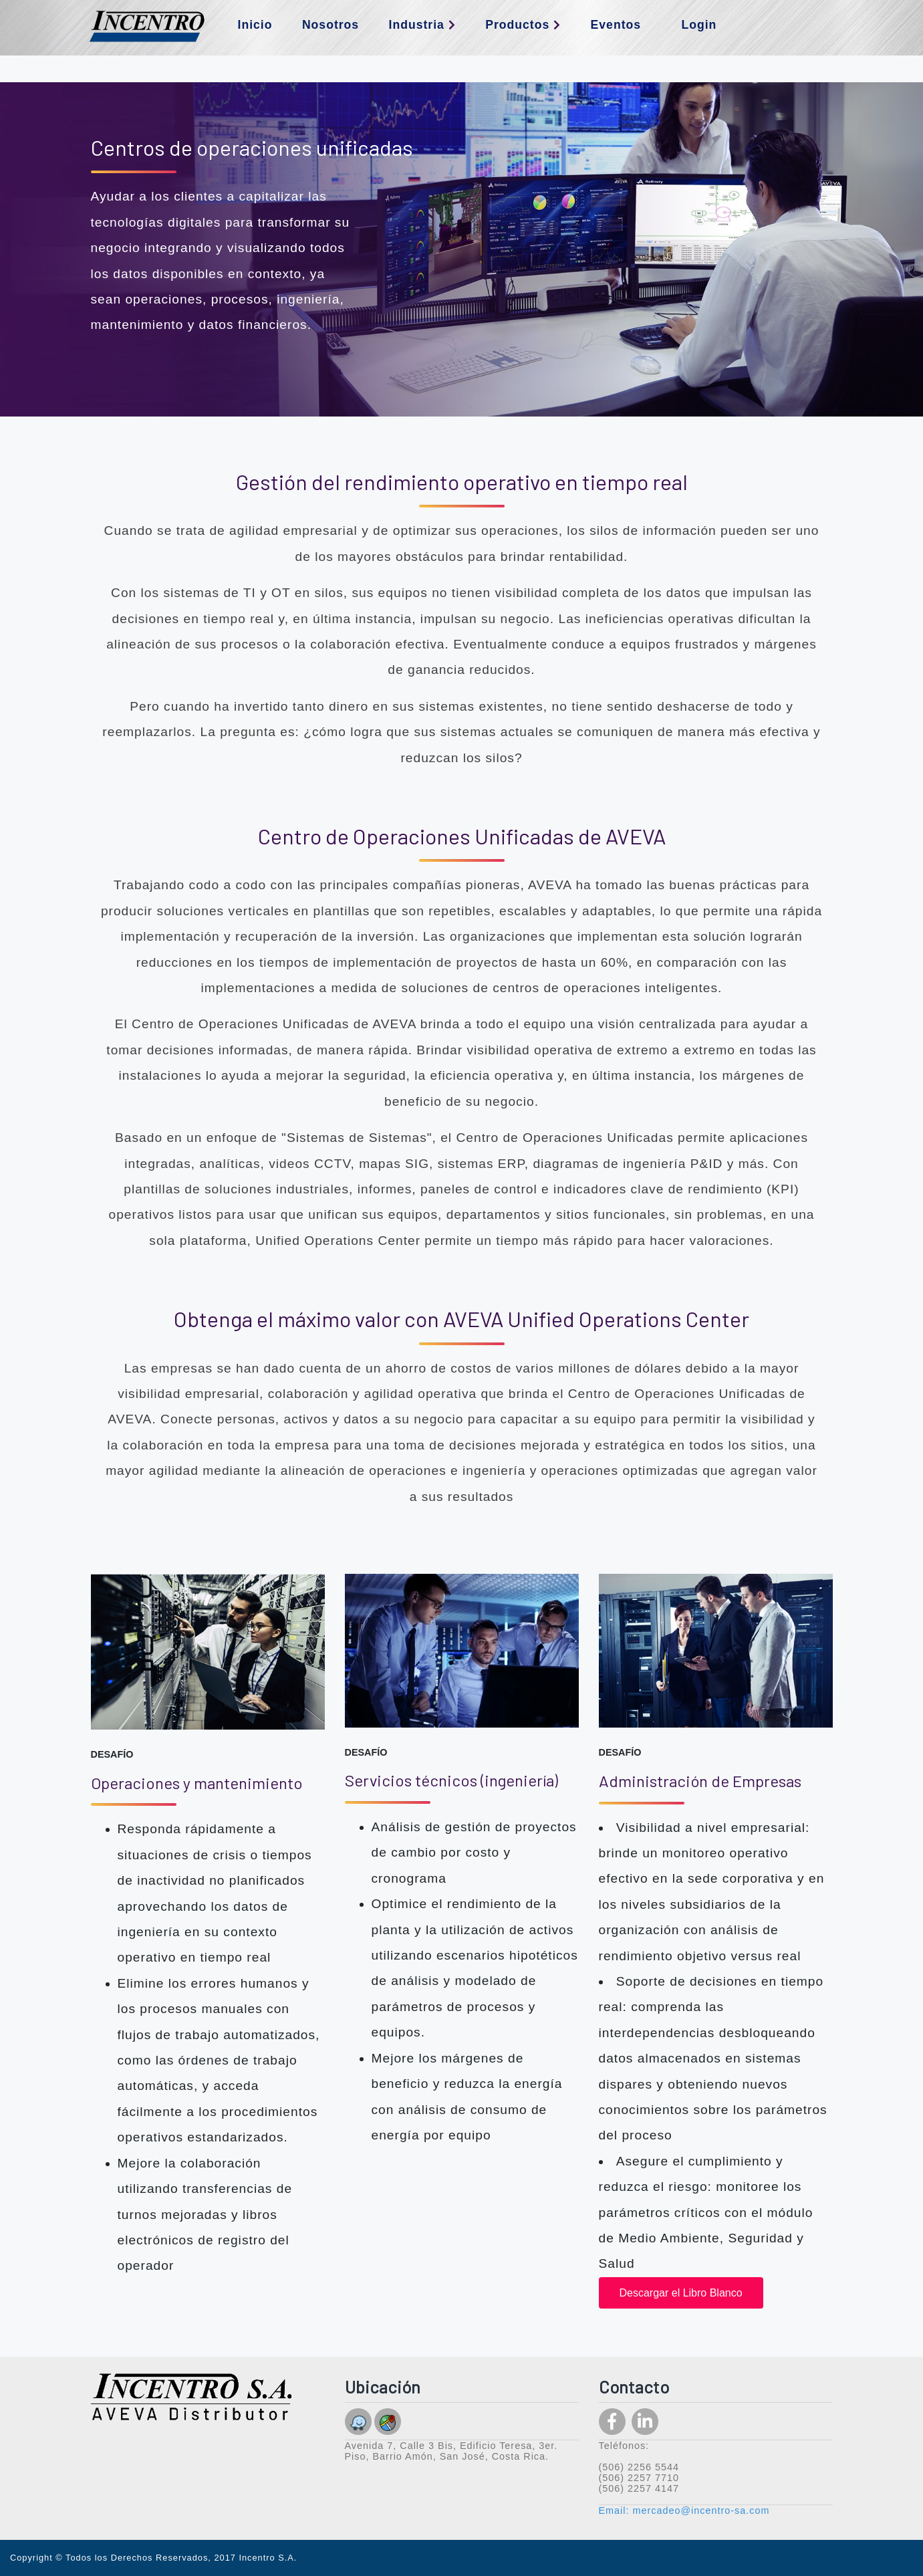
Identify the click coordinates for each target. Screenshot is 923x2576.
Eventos (616, 24)
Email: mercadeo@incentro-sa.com (684, 2510)
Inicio (255, 24)
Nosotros (330, 24)
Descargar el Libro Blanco (681, 2293)
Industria (422, 24)
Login (698, 24)
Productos (523, 24)
